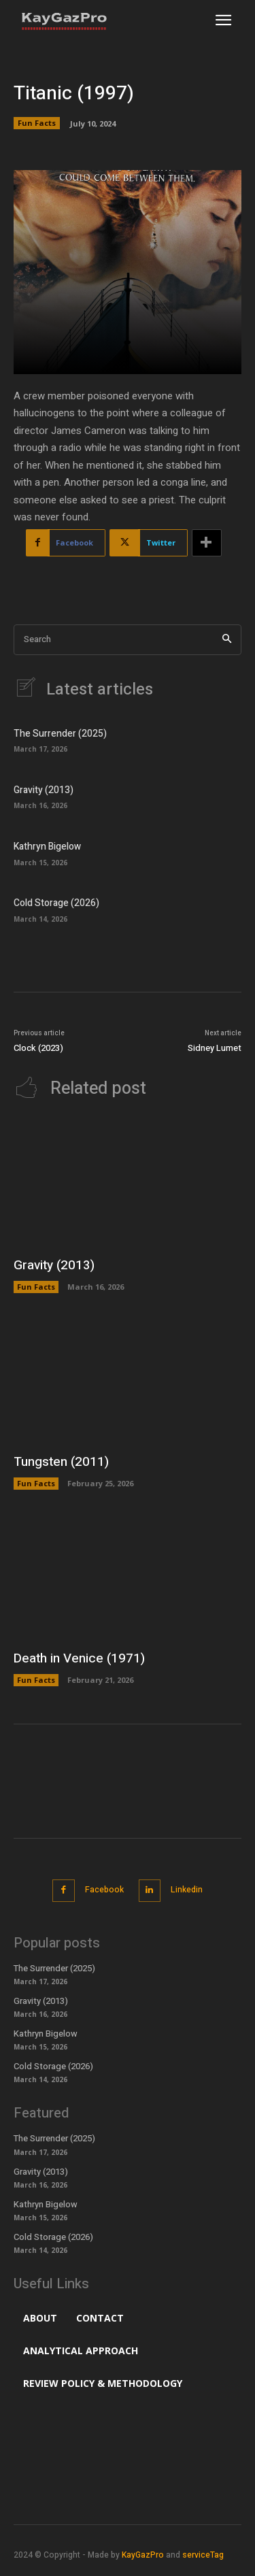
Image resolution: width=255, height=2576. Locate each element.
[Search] (226, 639)
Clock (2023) (38, 1047)
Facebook (104, 1890)
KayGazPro (143, 2555)
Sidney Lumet (214, 1047)
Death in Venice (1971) (79, 1658)
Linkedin (187, 1890)
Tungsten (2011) (61, 1461)
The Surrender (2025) (60, 733)
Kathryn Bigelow (47, 846)
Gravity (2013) (43, 790)
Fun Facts (37, 123)
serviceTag (203, 2555)
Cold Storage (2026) (56, 903)
